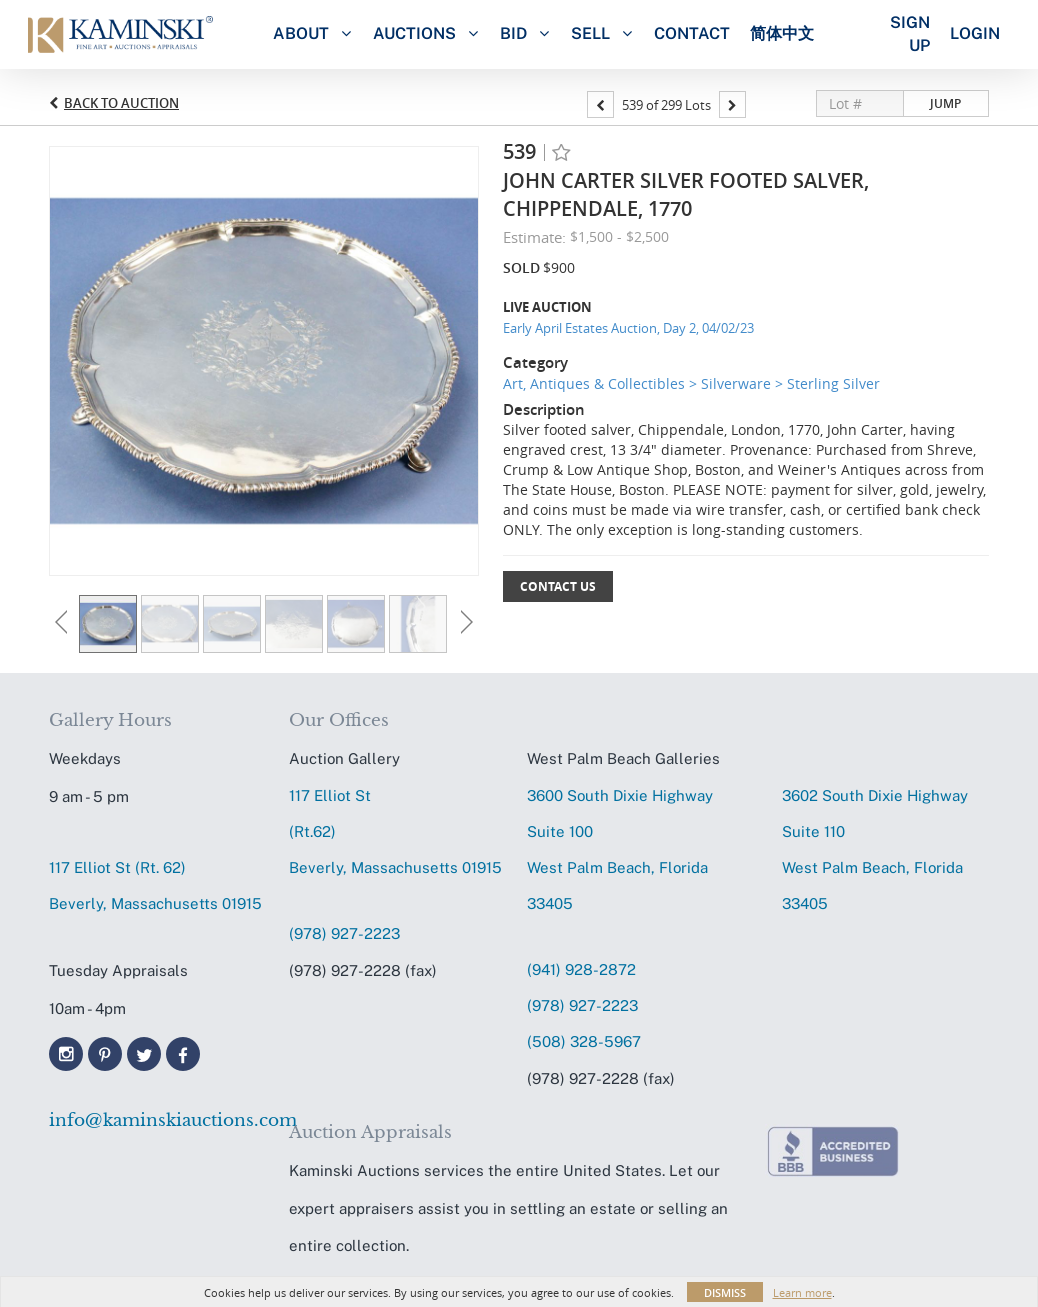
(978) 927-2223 (344, 933)
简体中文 (782, 33)
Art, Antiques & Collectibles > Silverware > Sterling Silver (691, 383)
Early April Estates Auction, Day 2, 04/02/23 (628, 328)
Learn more (802, 1292)
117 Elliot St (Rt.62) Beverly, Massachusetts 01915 (395, 831)
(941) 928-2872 (581, 969)
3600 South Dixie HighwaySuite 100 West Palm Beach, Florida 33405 (620, 849)
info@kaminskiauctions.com (159, 1120)
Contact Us (558, 586)
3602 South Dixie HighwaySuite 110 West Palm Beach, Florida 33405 (875, 849)
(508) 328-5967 (584, 1041)
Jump (945, 103)
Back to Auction (121, 103)
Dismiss (725, 1292)
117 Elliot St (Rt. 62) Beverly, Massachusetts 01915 (155, 885)
